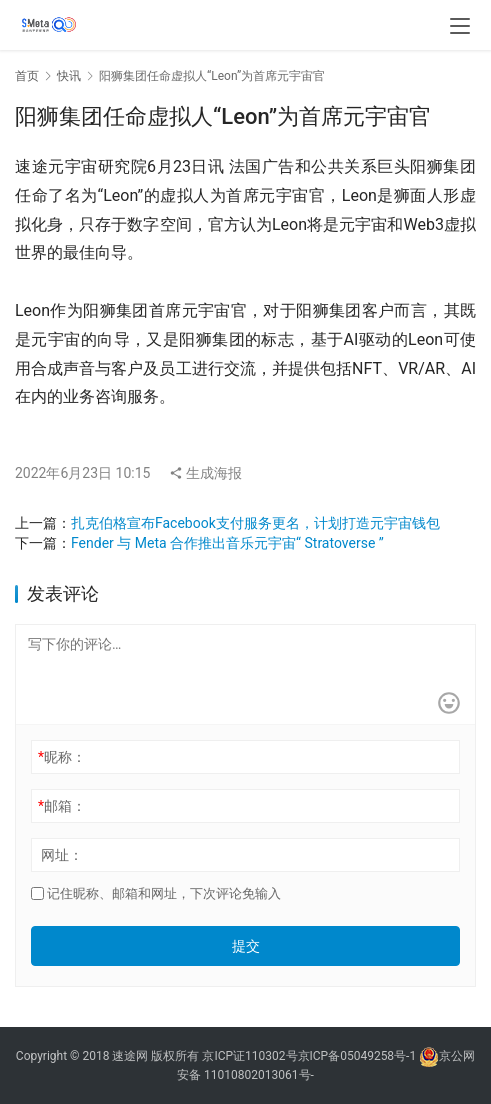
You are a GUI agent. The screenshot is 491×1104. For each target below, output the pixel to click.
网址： (62, 855)
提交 (246, 946)
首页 (27, 76)
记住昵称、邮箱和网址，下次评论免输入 (156, 893)
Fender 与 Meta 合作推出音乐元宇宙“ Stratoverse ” (227, 543)
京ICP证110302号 (249, 1056)
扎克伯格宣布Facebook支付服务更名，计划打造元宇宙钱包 (255, 523)
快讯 (69, 76)
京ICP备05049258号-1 (359, 1056)
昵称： (62, 757)
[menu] (460, 26)
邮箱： (62, 806)
